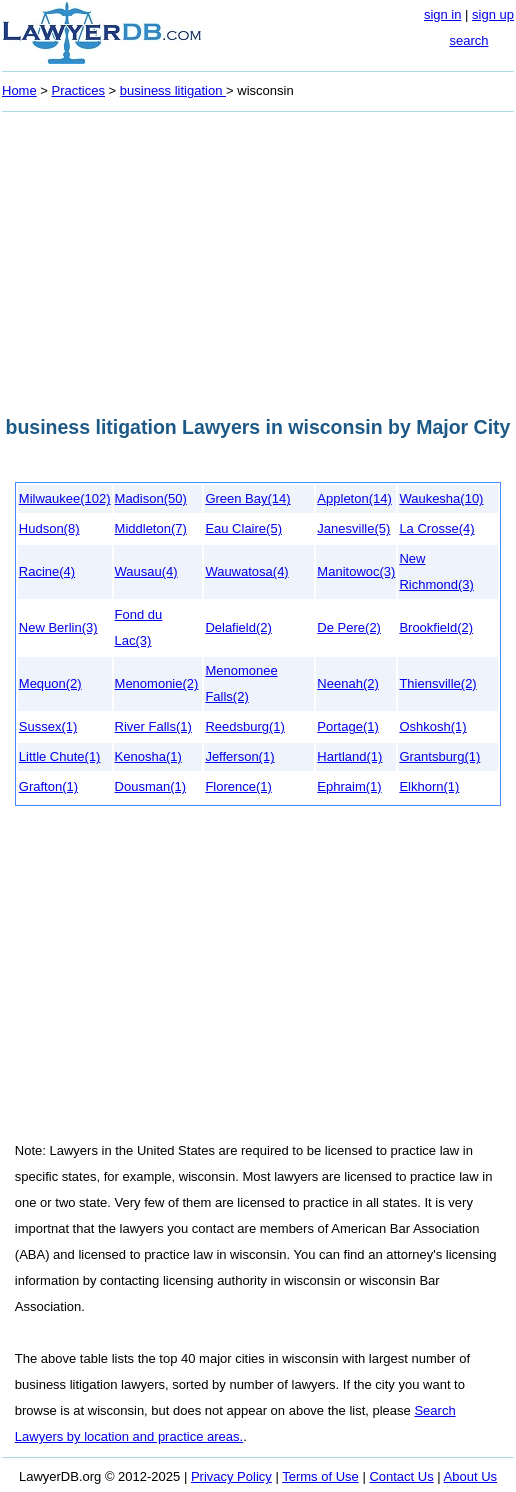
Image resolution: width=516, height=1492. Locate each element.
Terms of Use (320, 1476)
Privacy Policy (231, 1476)
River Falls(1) (153, 726)
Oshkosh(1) (432, 726)
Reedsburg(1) (245, 726)
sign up (493, 14)
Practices (78, 90)
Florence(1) (238, 786)
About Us (470, 1476)
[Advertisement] (258, 258)
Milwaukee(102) (65, 498)
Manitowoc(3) (356, 571)
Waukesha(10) (441, 498)
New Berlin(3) (58, 627)
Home (19, 90)
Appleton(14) (354, 498)
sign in (443, 14)
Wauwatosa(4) (246, 571)
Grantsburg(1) (439, 756)
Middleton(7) (151, 528)
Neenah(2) (347, 683)
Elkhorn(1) (429, 786)
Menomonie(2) (157, 683)
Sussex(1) (48, 726)
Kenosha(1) (148, 756)
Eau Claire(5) (243, 528)
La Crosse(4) (436, 528)
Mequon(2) (50, 683)
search (468, 40)
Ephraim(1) (349, 786)
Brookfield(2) (436, 627)
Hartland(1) (349, 756)
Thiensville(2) (437, 683)
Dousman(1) (151, 786)
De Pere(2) (349, 627)
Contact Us (401, 1476)
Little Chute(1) (60, 756)
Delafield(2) (238, 627)
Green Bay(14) (247, 498)
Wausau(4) (146, 571)
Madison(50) (151, 498)
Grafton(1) (48, 786)
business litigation (173, 90)
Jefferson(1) (239, 756)
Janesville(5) (353, 528)
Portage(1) (347, 726)
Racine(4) (47, 571)
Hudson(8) (49, 528)
